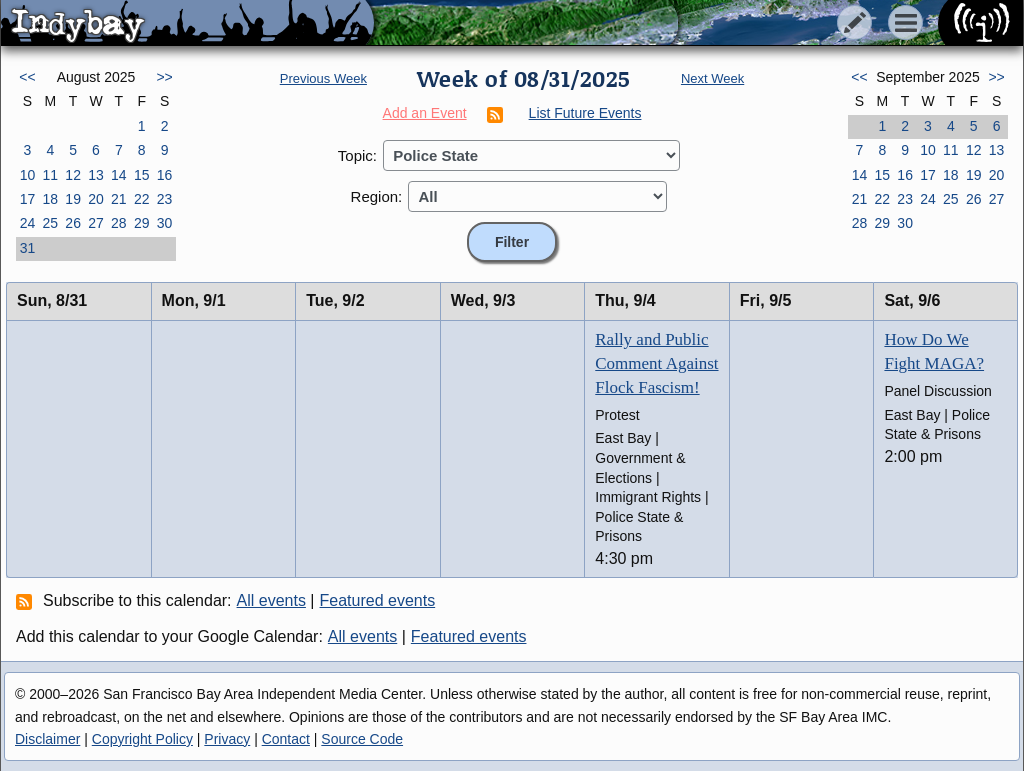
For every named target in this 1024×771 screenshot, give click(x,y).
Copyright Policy (142, 739)
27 (96, 223)
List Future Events (585, 113)
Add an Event (425, 113)
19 (73, 199)
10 (28, 175)
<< (27, 77)
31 (28, 248)
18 (50, 199)
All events (271, 600)
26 (73, 223)
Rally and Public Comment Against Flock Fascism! (656, 363)
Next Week (712, 78)
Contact (286, 739)
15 (142, 175)
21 (119, 199)
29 (142, 223)
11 (50, 175)
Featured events (378, 600)
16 (165, 175)
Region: (377, 196)
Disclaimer (47, 739)
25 (50, 223)
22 (142, 199)
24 (28, 223)
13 (96, 175)
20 (96, 199)
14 (119, 175)
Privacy (227, 739)
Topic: (357, 155)
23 (165, 199)
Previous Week (323, 78)
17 (28, 199)
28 (119, 223)
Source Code (362, 739)
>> (164, 77)
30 (165, 223)
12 (73, 175)
